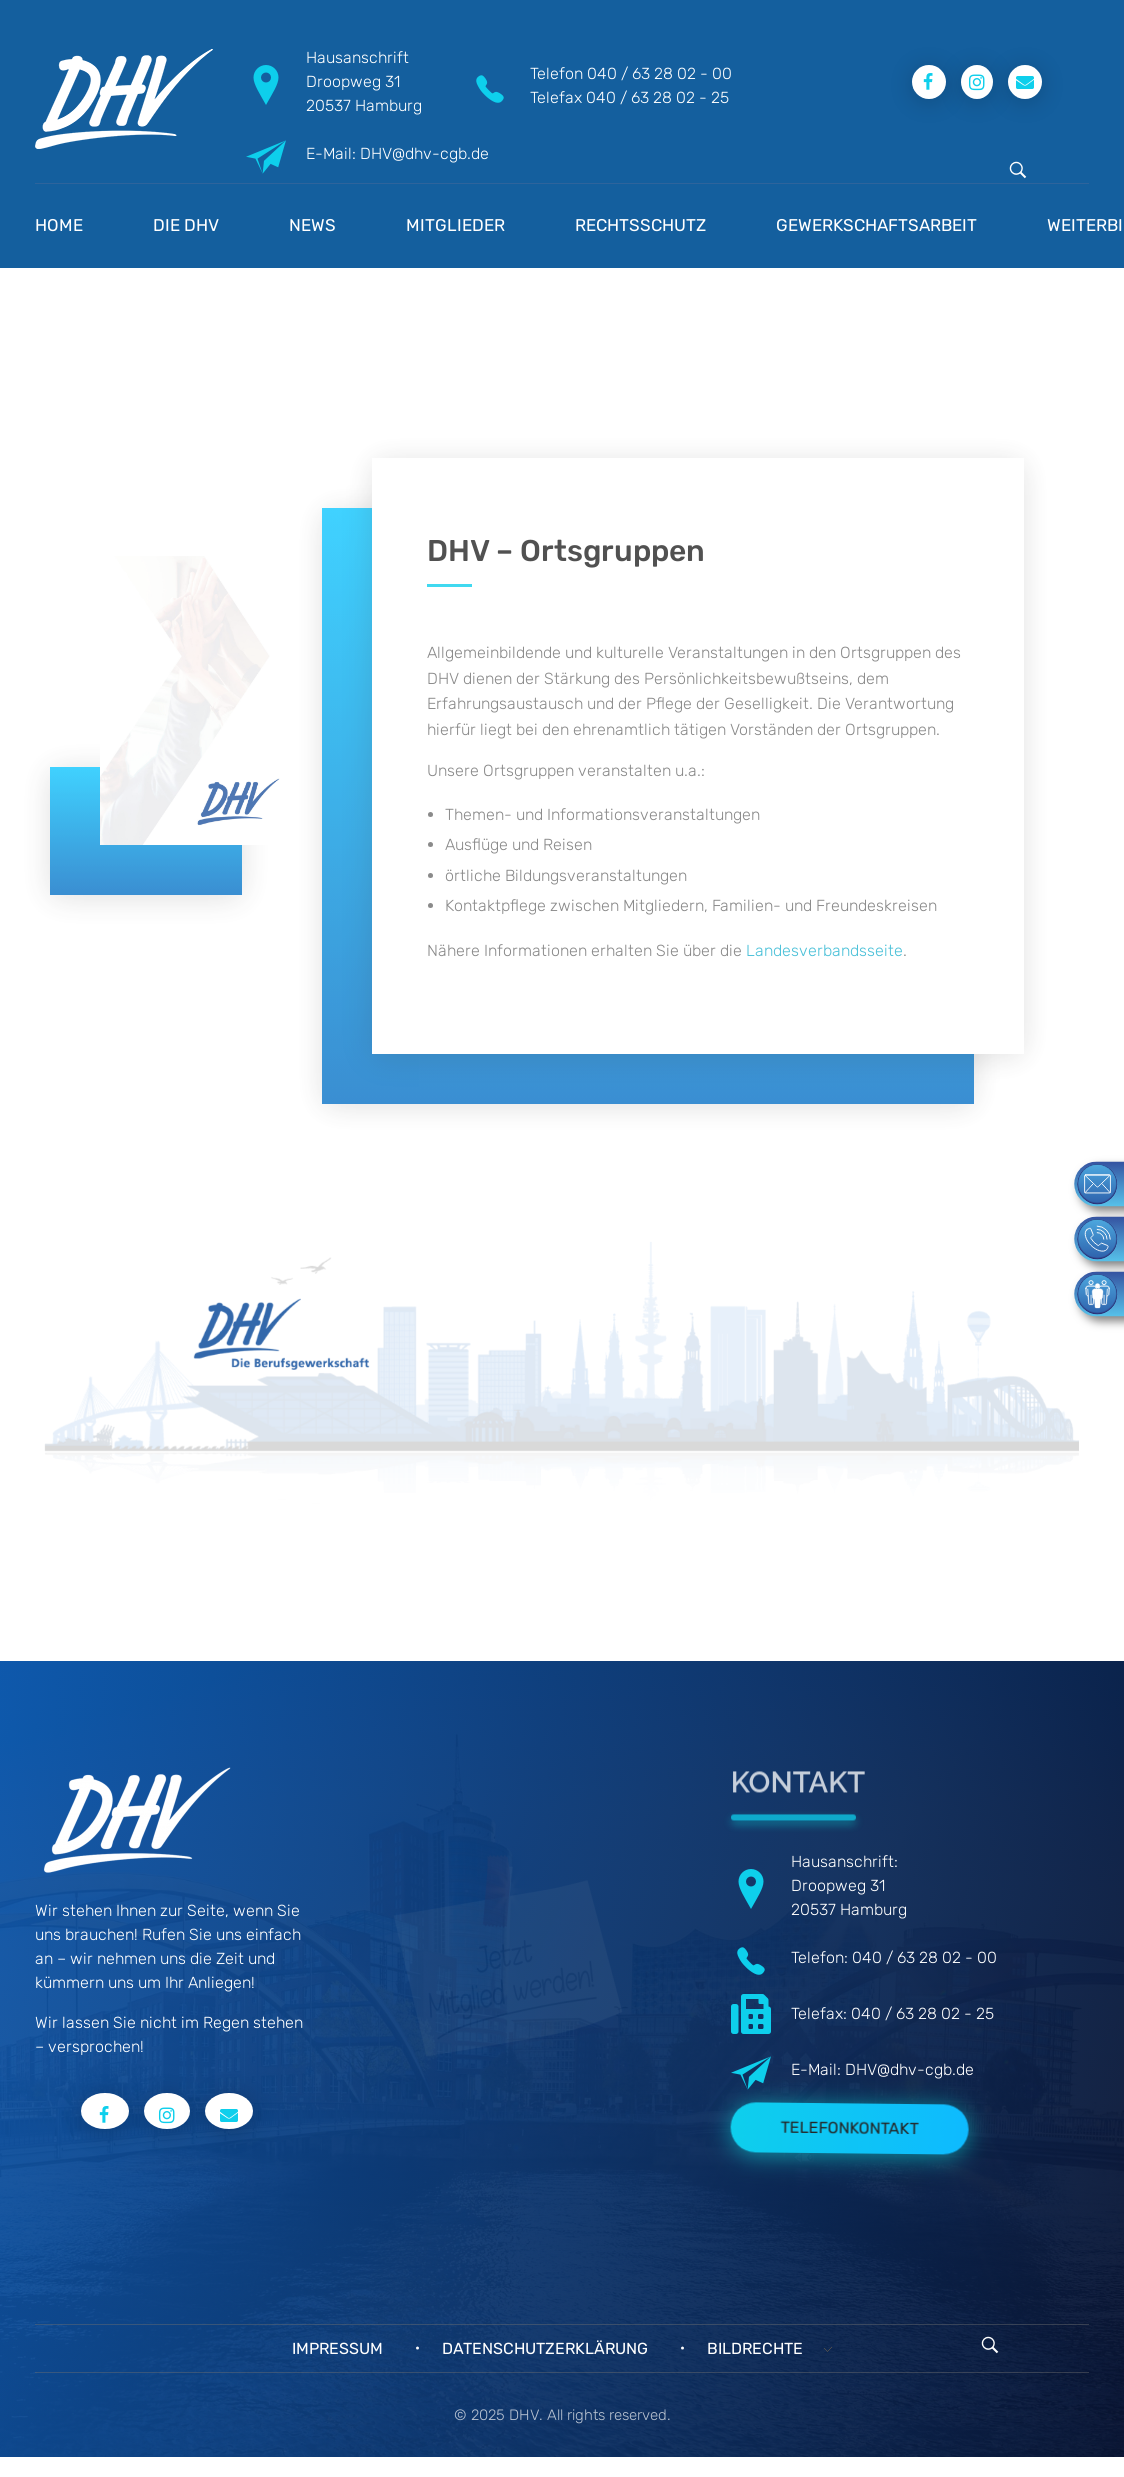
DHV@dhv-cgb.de (909, 2069)
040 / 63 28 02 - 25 (657, 97)
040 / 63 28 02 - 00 (659, 73)
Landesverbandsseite (823, 950)
